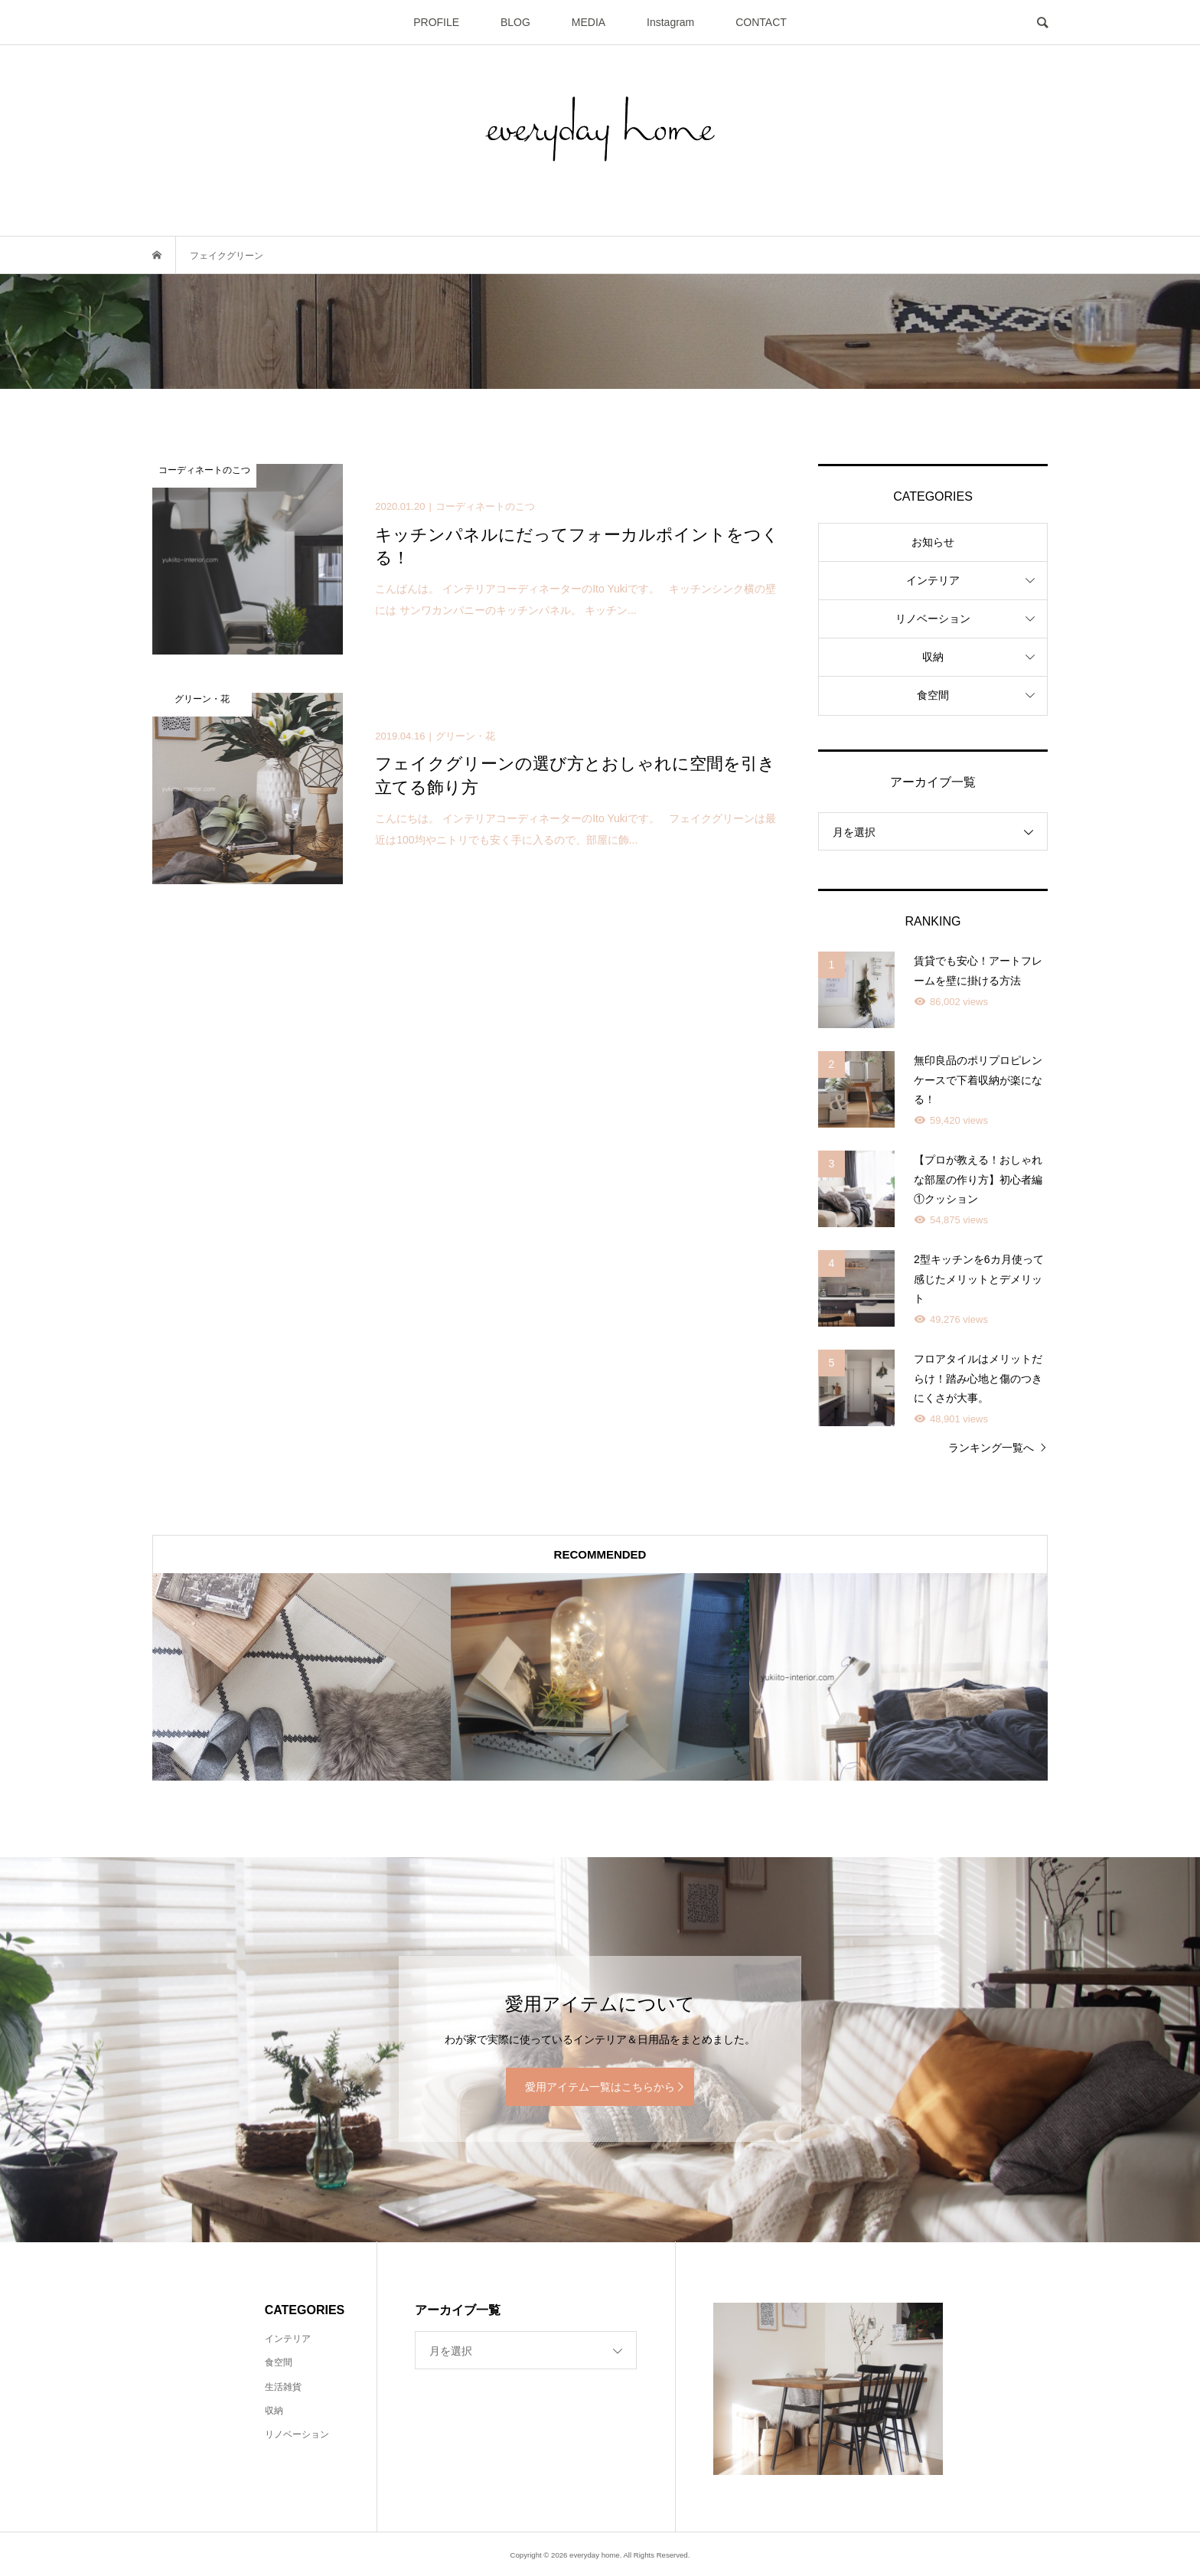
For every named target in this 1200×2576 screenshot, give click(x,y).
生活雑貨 (283, 2387)
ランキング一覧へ (991, 1447)
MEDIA (588, 22)
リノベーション (932, 618)
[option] (301, 1677)
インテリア (933, 580)
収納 (933, 657)
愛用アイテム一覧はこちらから (600, 2087)
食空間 (933, 695)
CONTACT (761, 22)
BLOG (515, 22)
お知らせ (932, 542)
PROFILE (436, 22)
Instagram (670, 22)
